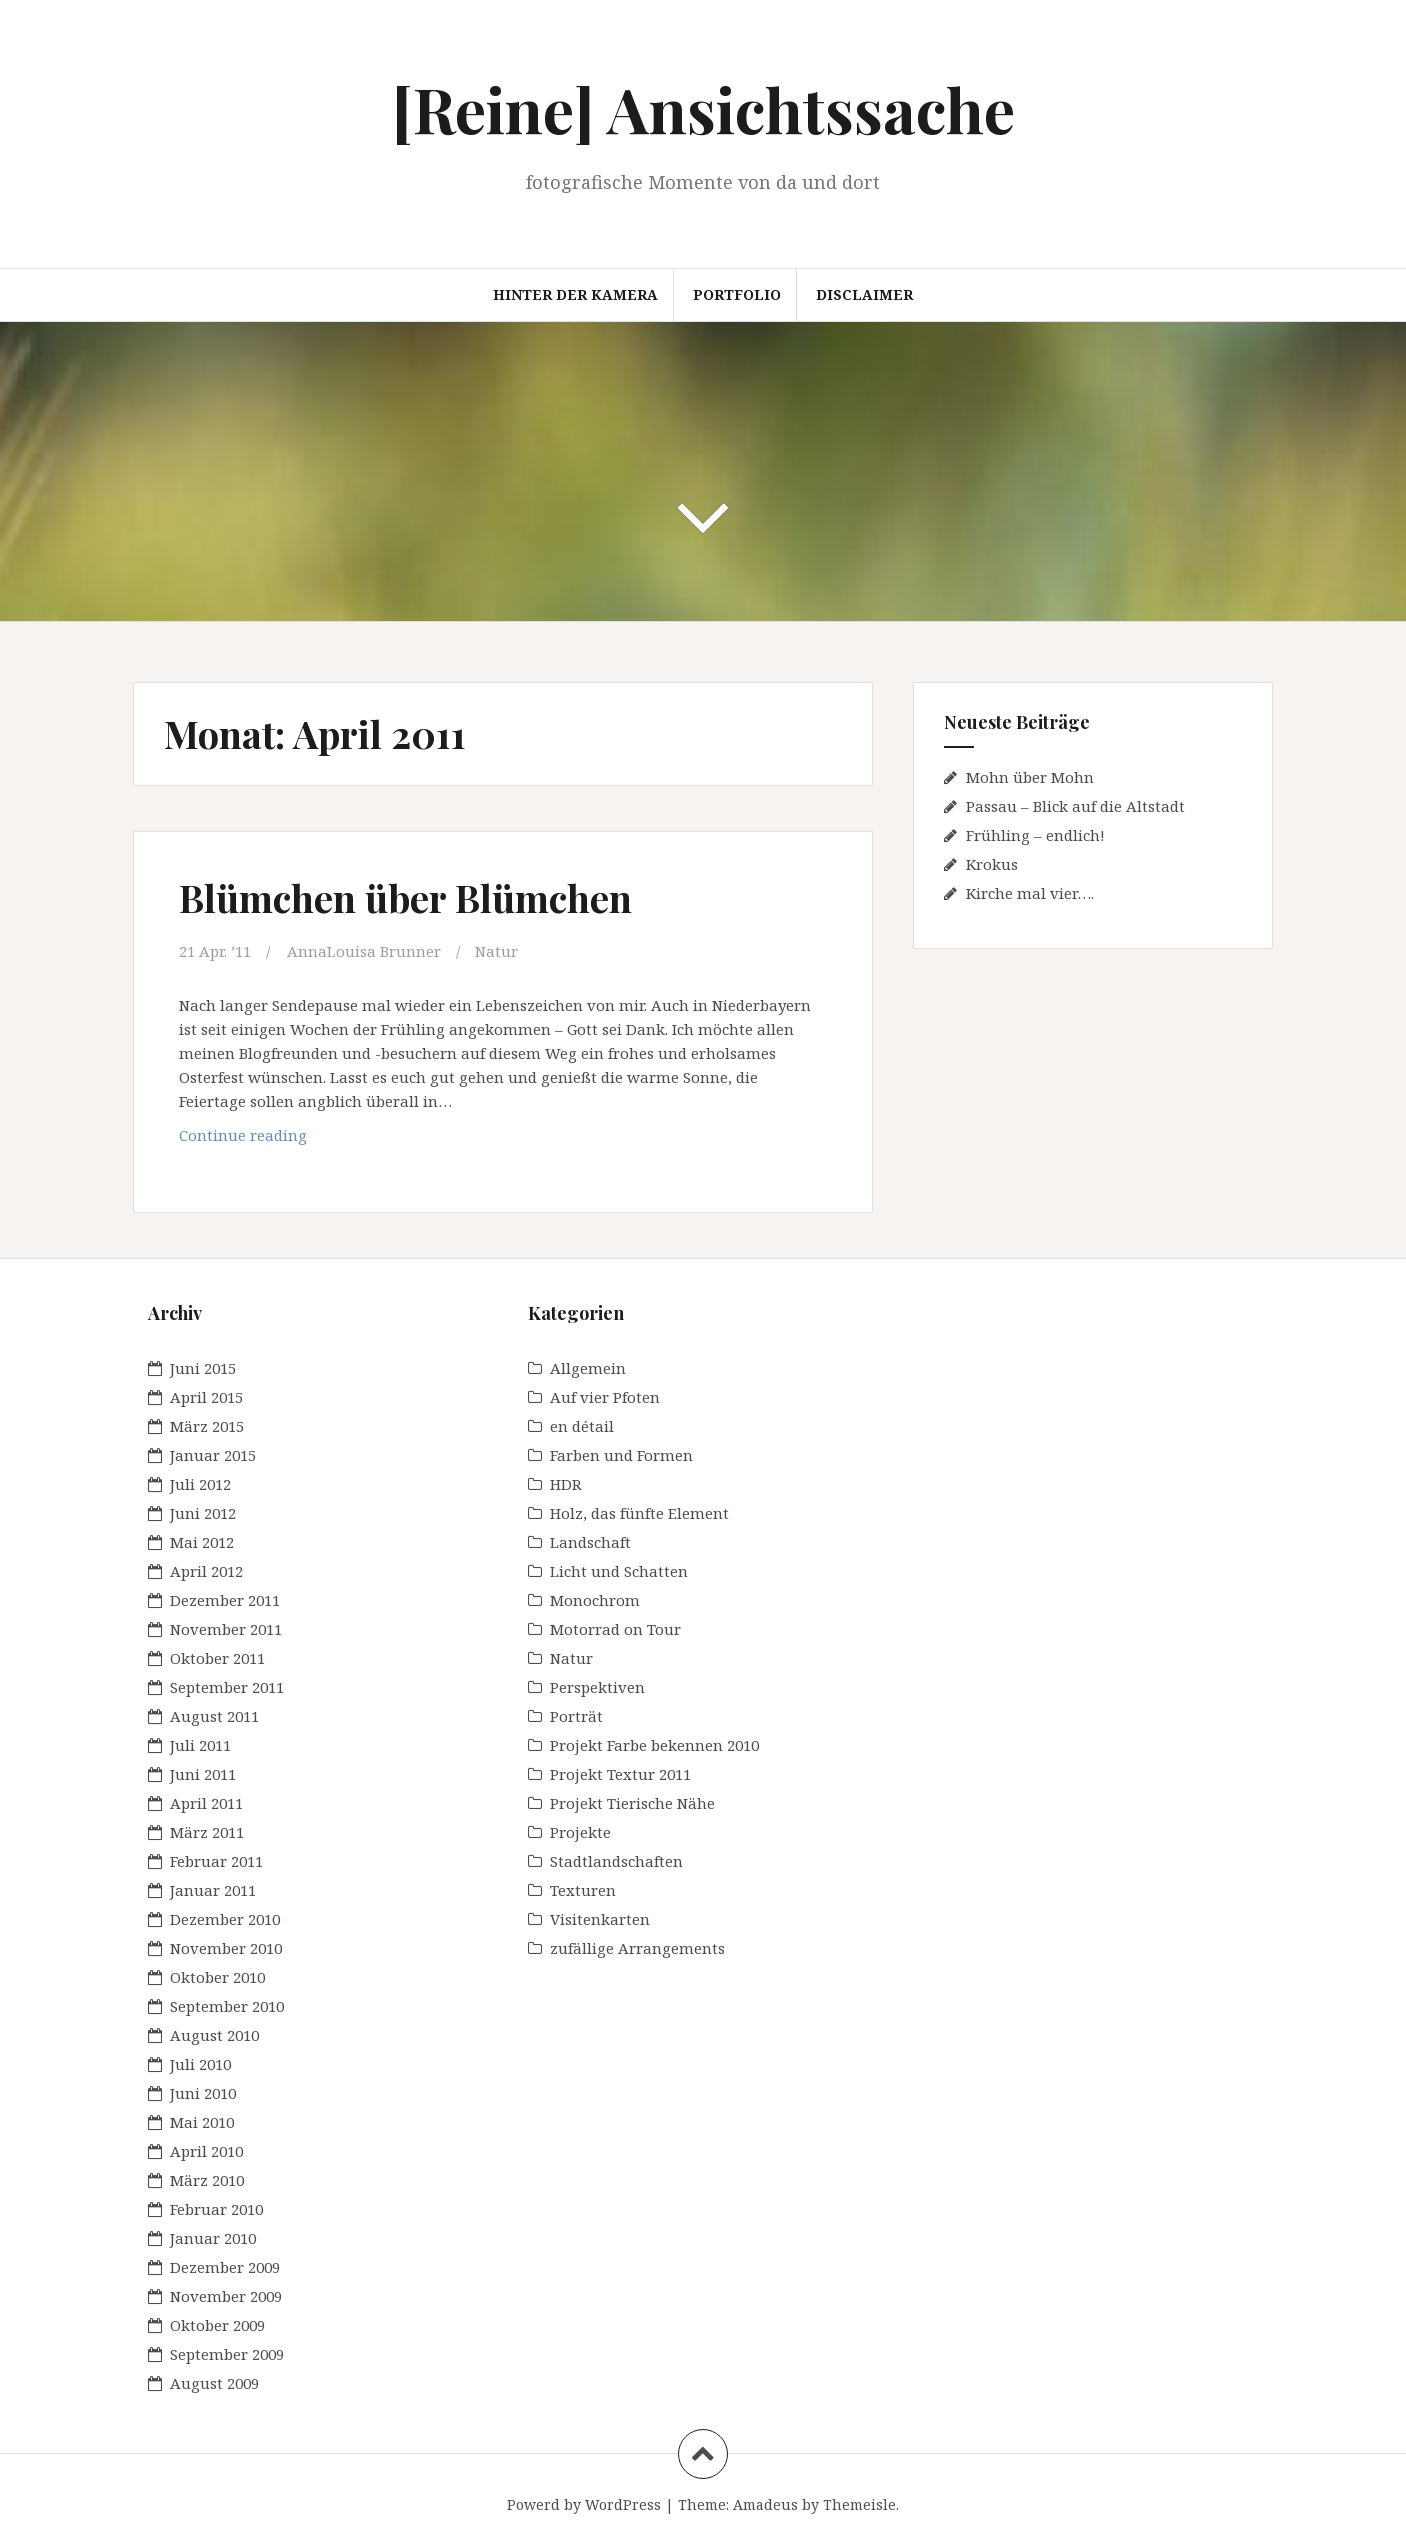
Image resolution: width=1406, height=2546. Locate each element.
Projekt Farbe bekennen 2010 (654, 1745)
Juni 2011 (203, 1774)
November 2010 (226, 1948)
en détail (582, 1426)
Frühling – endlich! (1035, 835)
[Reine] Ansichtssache (703, 108)
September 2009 (227, 2354)
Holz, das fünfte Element (639, 1513)
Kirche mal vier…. (1030, 893)
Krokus (992, 864)
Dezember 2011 (225, 1600)
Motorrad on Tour (615, 1629)
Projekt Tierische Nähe (632, 1803)
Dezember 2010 (225, 1919)
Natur (496, 951)
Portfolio (737, 294)
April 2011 (206, 1803)
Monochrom (595, 1600)
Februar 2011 (216, 1861)
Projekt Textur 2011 (620, 1774)
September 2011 (227, 1687)
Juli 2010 (200, 2064)
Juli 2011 (200, 1745)
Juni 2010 (203, 2093)
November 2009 (226, 2296)
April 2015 (206, 1397)
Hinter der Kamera (575, 294)
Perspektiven (597, 1687)
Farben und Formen (621, 1455)
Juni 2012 (203, 1513)
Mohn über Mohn (1030, 777)
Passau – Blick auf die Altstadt (1075, 806)
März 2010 (207, 2180)
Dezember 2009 (225, 2267)
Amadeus (765, 2504)
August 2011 (214, 1716)
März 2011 (207, 1832)
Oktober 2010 (217, 1977)
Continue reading (279, 1139)
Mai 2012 (202, 1542)
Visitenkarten (600, 1919)
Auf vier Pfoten (605, 1397)
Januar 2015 (213, 1455)
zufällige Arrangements (637, 1948)
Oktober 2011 (217, 1658)
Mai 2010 (202, 2122)
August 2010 (214, 2035)
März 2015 (207, 1426)
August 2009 (214, 2383)
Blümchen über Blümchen (405, 897)
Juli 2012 (200, 1484)
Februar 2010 (216, 2209)
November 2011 (226, 1629)
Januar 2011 (213, 1890)
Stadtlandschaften (616, 1861)
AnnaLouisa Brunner (364, 951)
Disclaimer (864, 294)
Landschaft (590, 1542)
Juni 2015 (203, 1368)
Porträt (576, 1716)
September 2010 (227, 2006)
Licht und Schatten (619, 1571)
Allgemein (588, 1368)
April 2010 (206, 2151)
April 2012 (206, 1571)
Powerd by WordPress (584, 2504)
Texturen (583, 1890)
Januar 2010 (213, 2238)
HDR (566, 1484)
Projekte (580, 1832)
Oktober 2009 (217, 2325)
